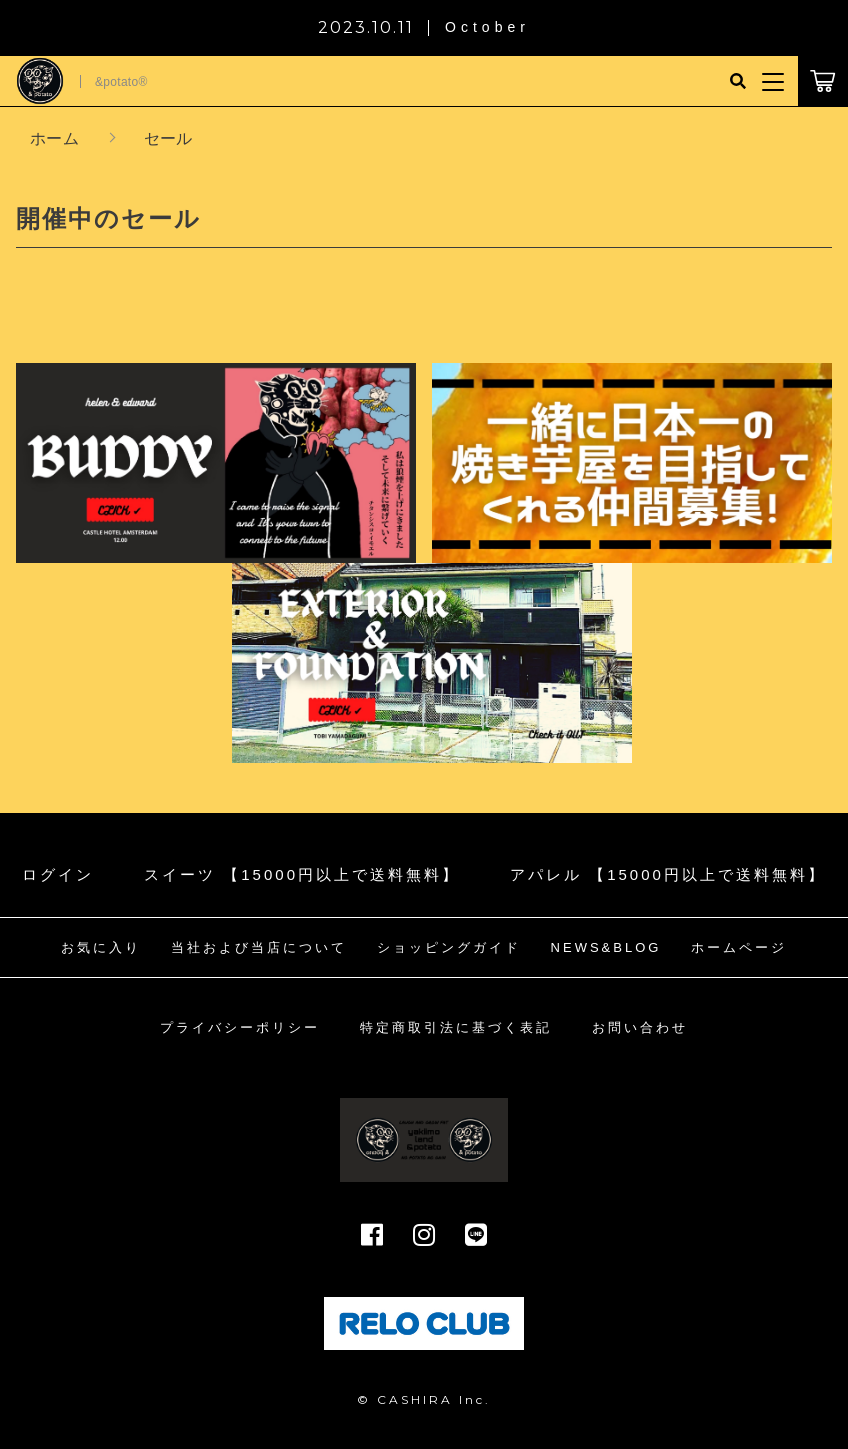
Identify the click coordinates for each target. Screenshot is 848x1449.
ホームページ (739, 947)
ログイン (58, 874)
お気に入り (101, 947)
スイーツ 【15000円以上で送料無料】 (302, 874)
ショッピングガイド (449, 947)
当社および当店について (259, 947)
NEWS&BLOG (606, 947)
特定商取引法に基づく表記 (456, 1027)
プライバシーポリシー (240, 1027)
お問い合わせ (640, 1027)
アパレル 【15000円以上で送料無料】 (668, 874)
